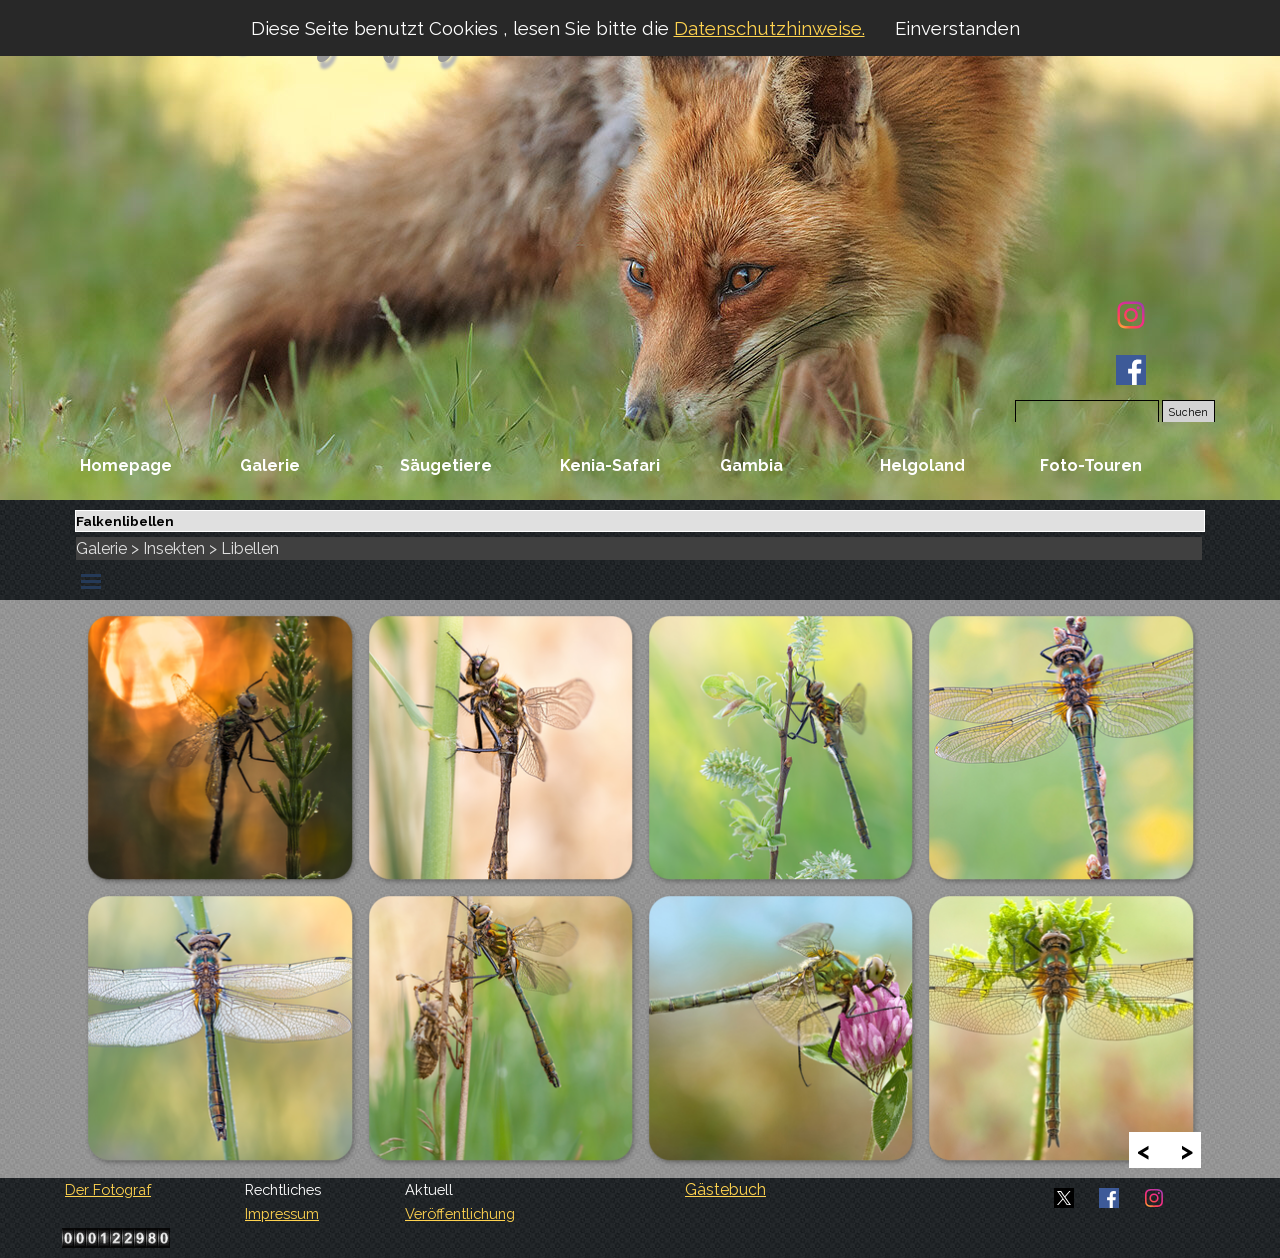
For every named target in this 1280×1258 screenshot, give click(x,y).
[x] (1064, 1198)
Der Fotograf (108, 1189)
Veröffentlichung (460, 1213)
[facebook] (1131, 370)
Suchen (1188, 412)
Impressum (282, 1213)
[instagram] (1131, 315)
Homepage (126, 465)
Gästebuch (725, 1189)
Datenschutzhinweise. (769, 28)
